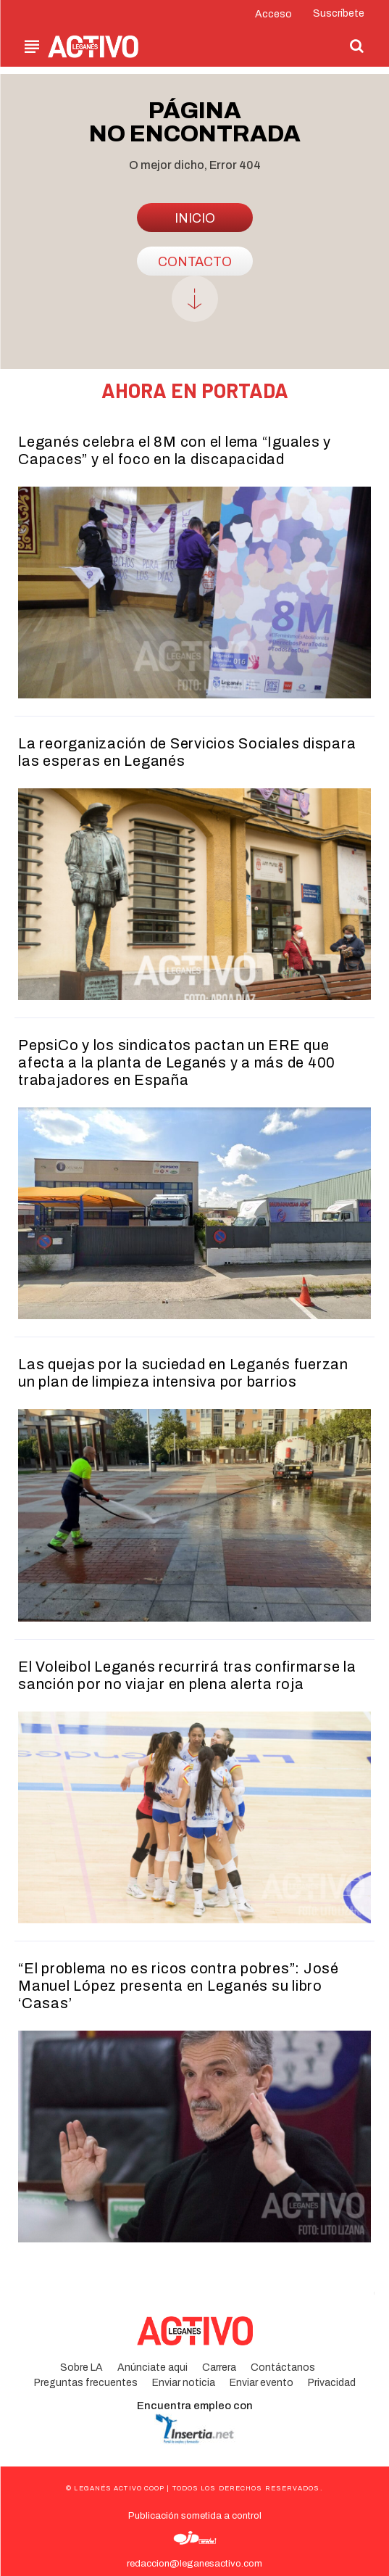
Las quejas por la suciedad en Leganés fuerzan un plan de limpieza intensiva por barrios (183, 1373)
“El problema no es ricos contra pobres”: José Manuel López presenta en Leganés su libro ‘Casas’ (178, 1985)
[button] (357, 45)
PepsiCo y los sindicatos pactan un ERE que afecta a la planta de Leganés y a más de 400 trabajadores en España (176, 1062)
